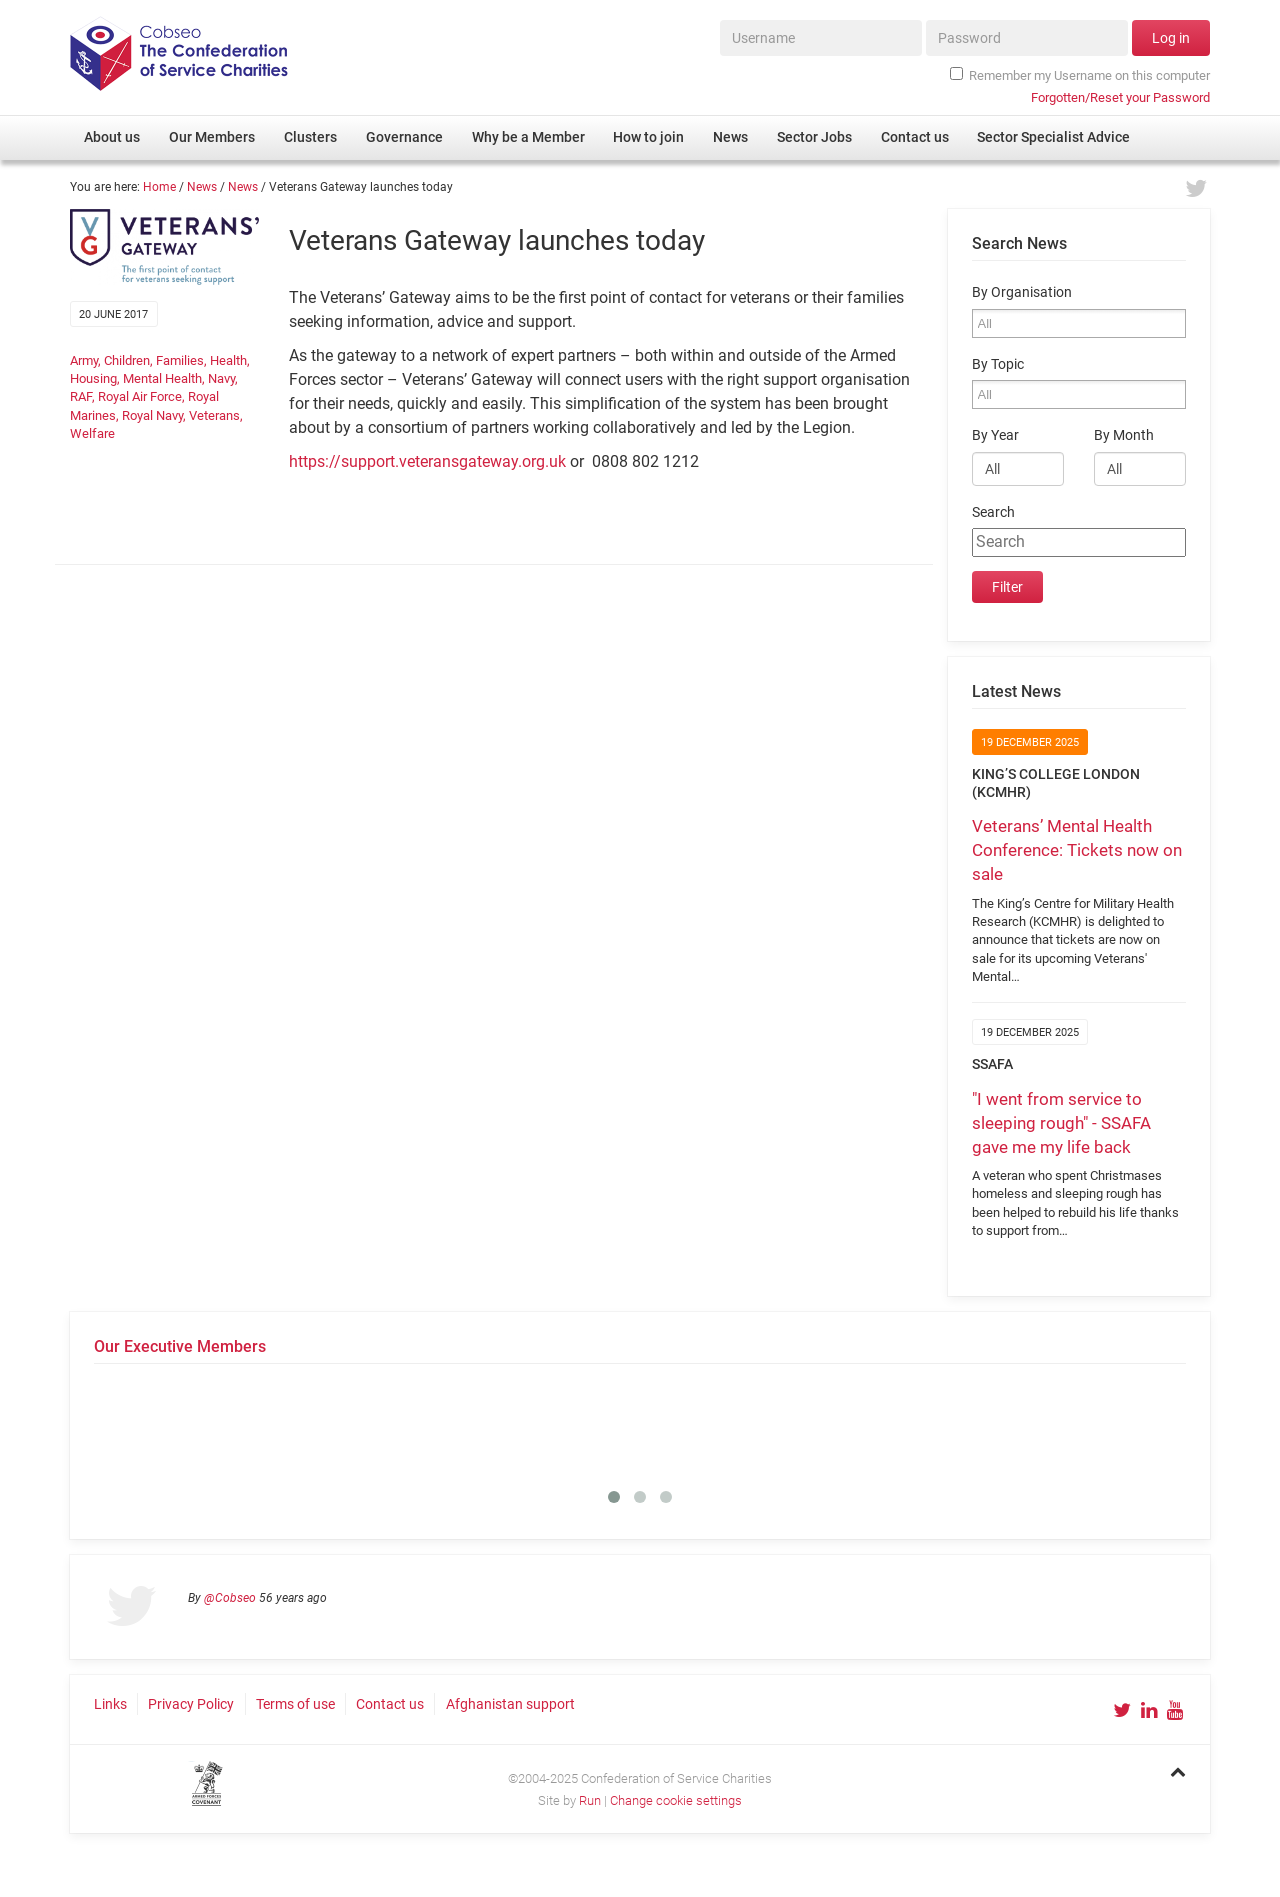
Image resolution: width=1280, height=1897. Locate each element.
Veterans (214, 415)
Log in (1171, 38)
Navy (221, 378)
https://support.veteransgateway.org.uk (427, 461)
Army (84, 360)
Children (127, 360)
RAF (81, 396)
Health (228, 360)
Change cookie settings (676, 1800)
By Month (1124, 435)
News (202, 187)
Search (993, 512)
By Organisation (1022, 292)
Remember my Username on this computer (1080, 75)
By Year (995, 435)
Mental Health (162, 378)
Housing (93, 378)
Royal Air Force (140, 396)
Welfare (92, 433)
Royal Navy (152, 415)
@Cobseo (230, 1598)
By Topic (998, 364)
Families (180, 360)
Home (159, 187)
